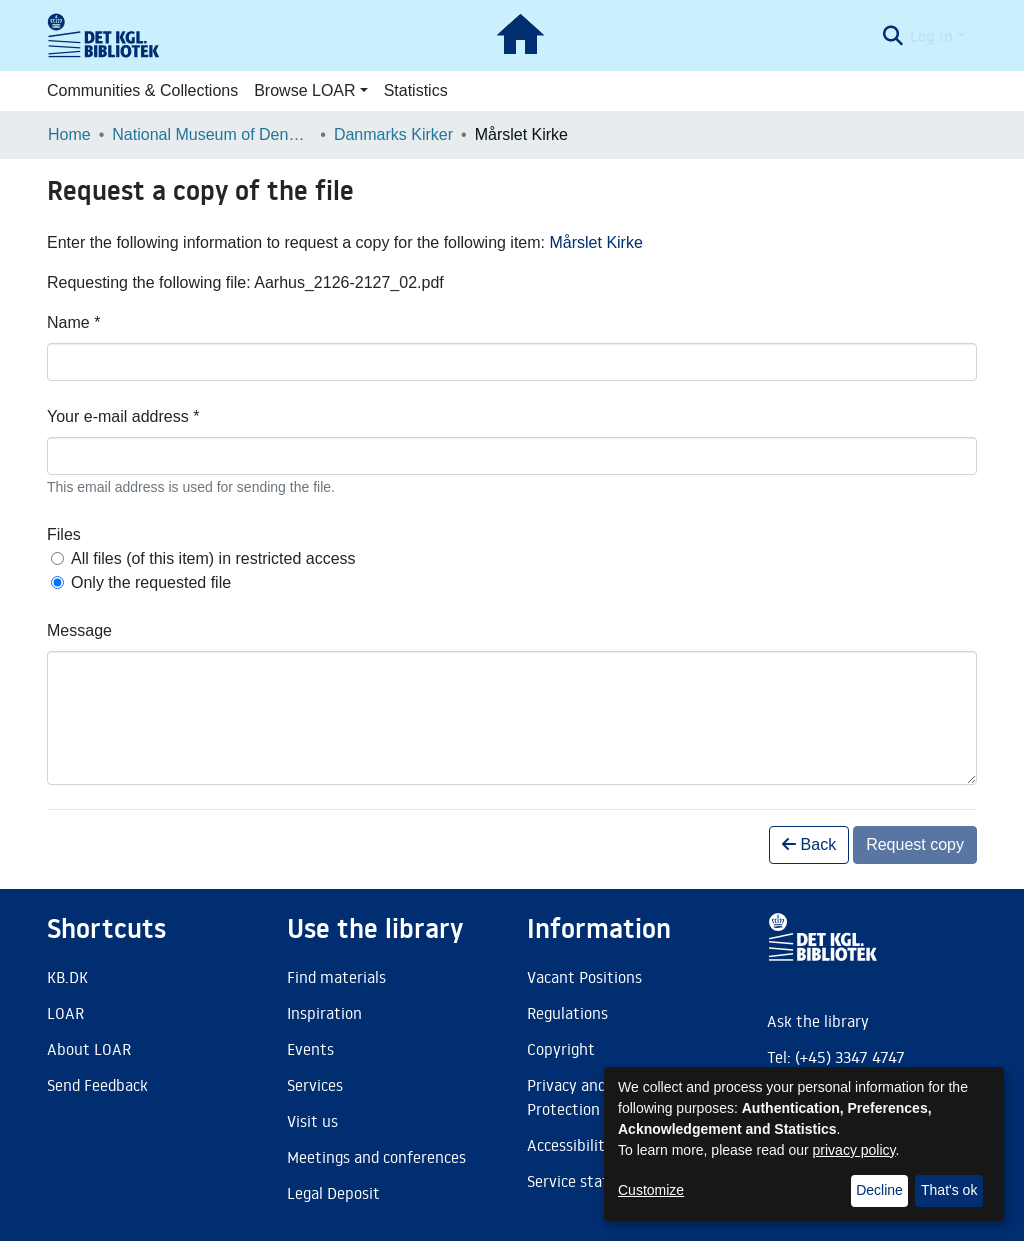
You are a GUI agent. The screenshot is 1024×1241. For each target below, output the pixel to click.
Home (69, 134)
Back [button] (809, 844)
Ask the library (818, 1021)
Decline (879, 1190)
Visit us (312, 1121)
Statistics (416, 90)
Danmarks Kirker (393, 134)
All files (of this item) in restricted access (213, 558)
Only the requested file (151, 582)
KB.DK (67, 977)
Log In (931, 36)
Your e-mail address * (123, 416)
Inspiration (324, 1013)
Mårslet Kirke (595, 242)
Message (79, 630)
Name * (73, 322)
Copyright (561, 1049)
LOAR (65, 1013)
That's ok (949, 1190)
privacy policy (854, 1150)
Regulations (567, 1013)
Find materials (336, 977)
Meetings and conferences (376, 1157)
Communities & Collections (142, 90)
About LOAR (89, 1049)
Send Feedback (97, 1085)
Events (310, 1049)
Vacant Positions (584, 977)
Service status (576, 1181)
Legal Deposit (333, 1193)
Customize (651, 1190)
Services (315, 1085)
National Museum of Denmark (212, 134)
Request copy (915, 844)
